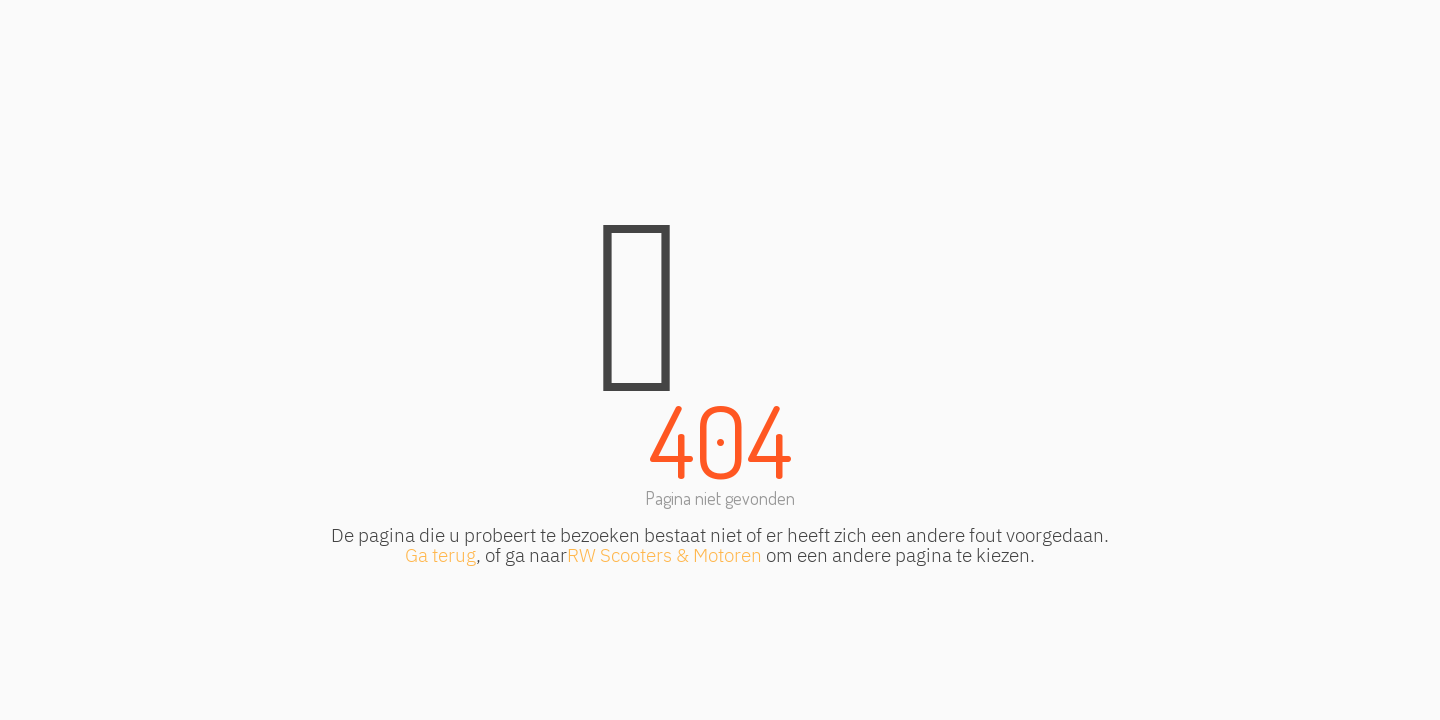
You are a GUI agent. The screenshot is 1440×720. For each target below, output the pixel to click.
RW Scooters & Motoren (664, 554)
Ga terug (440, 554)
